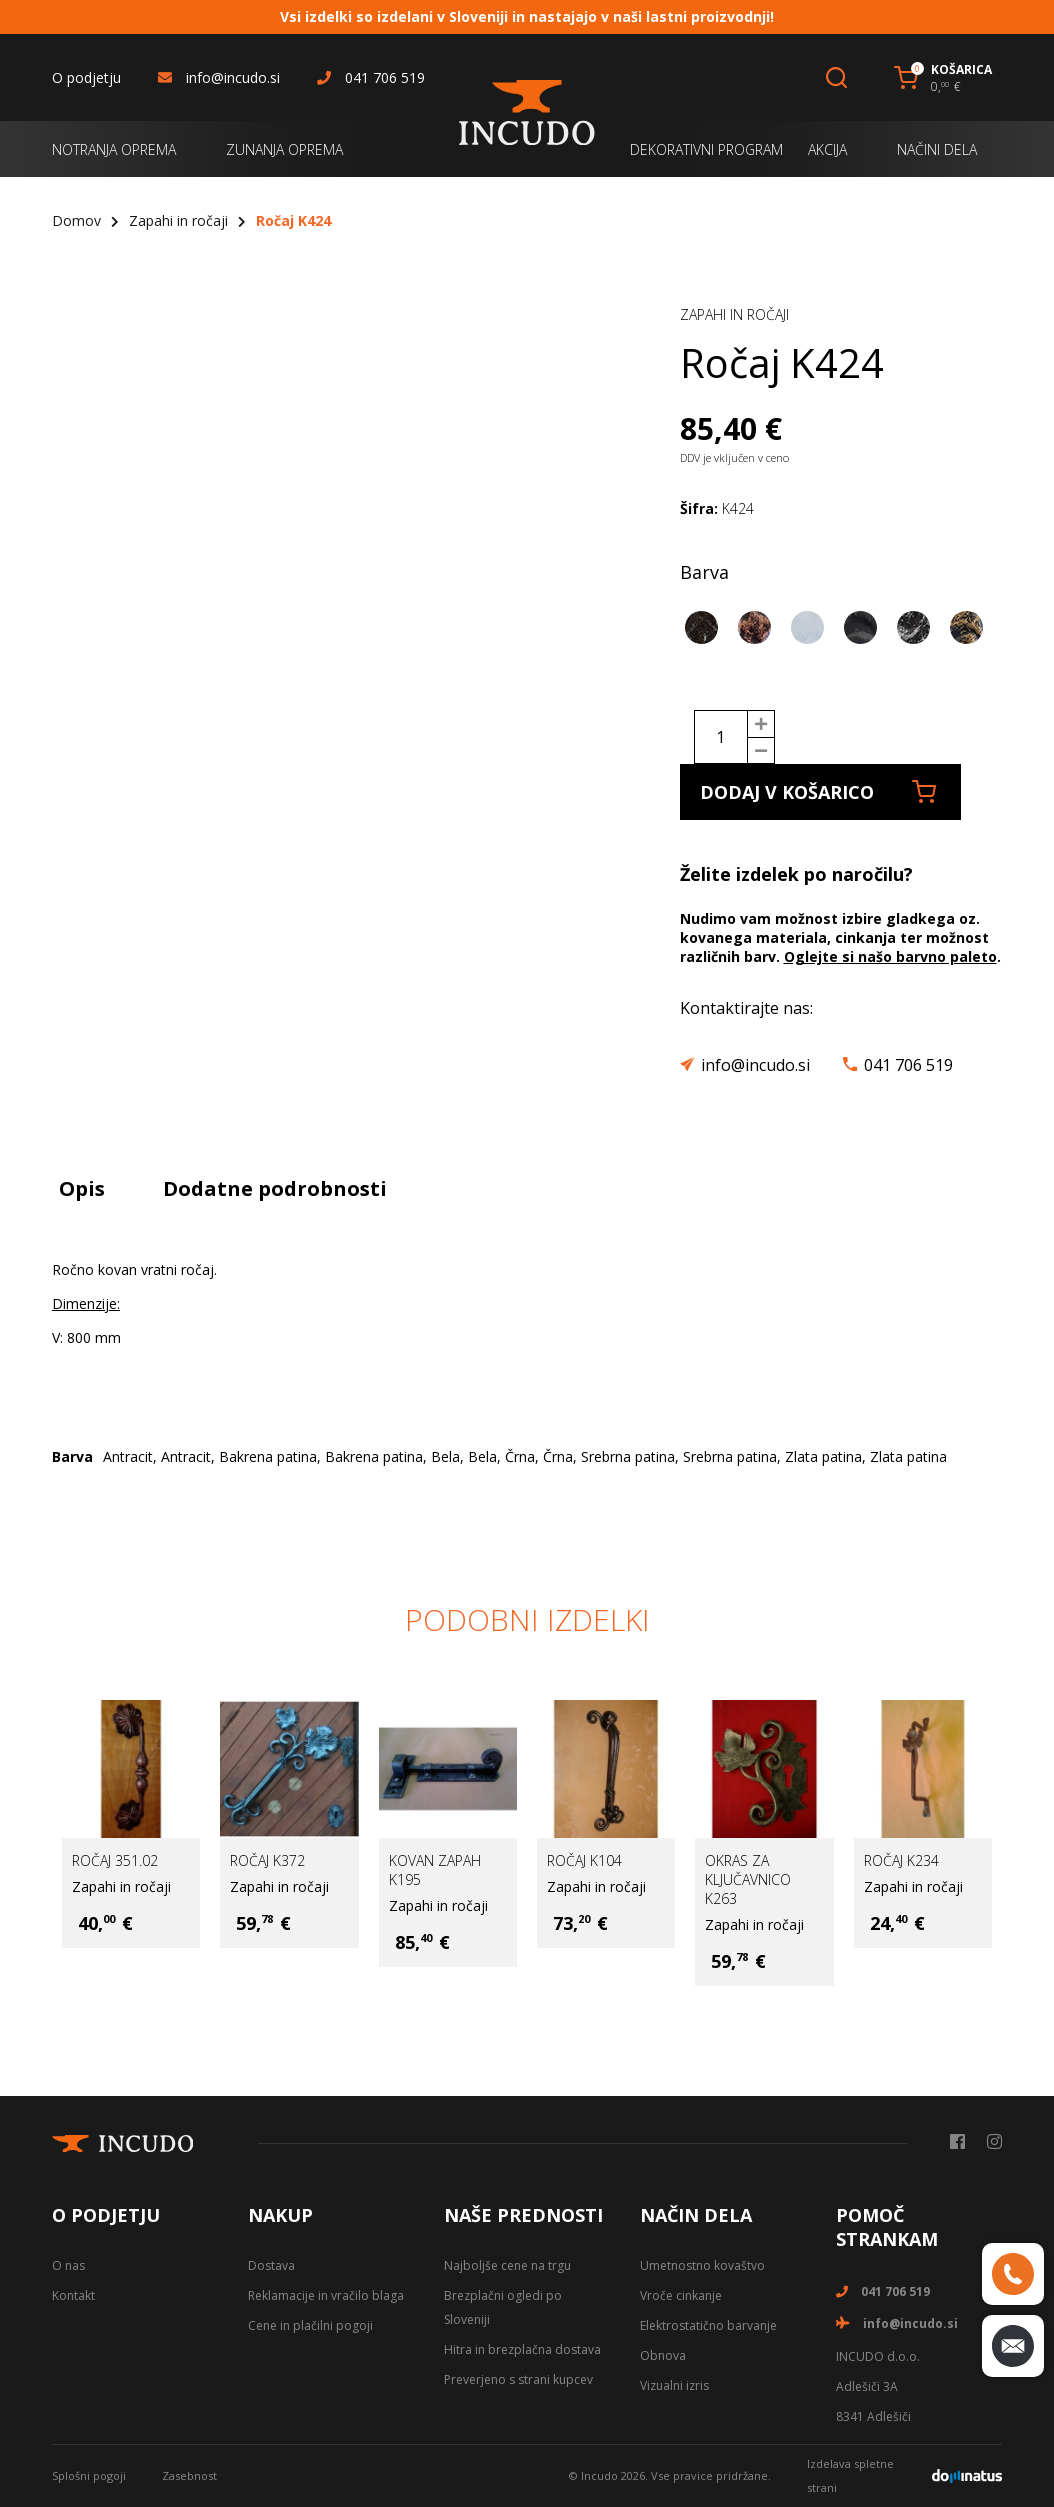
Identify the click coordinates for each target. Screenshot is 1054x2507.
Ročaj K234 (901, 1860)
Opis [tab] (82, 1188)
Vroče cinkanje (681, 2295)
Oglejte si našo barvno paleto (890, 956)
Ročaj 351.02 (115, 1860)
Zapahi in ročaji (178, 220)
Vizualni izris (674, 2385)
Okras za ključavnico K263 (748, 1879)
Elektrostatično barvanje (708, 2325)
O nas (68, 2265)
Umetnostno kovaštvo (702, 2265)
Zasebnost (189, 2475)
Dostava (271, 2265)
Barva (704, 572)
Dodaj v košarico (818, 792)
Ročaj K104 (584, 1860)
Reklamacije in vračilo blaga (326, 2295)
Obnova (663, 2355)
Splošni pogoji (89, 2475)
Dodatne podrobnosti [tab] (275, 1188)
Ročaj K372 (267, 1860)
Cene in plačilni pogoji (310, 2325)
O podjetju (86, 77)
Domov (76, 220)
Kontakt (73, 2295)
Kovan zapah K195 (435, 1870)
